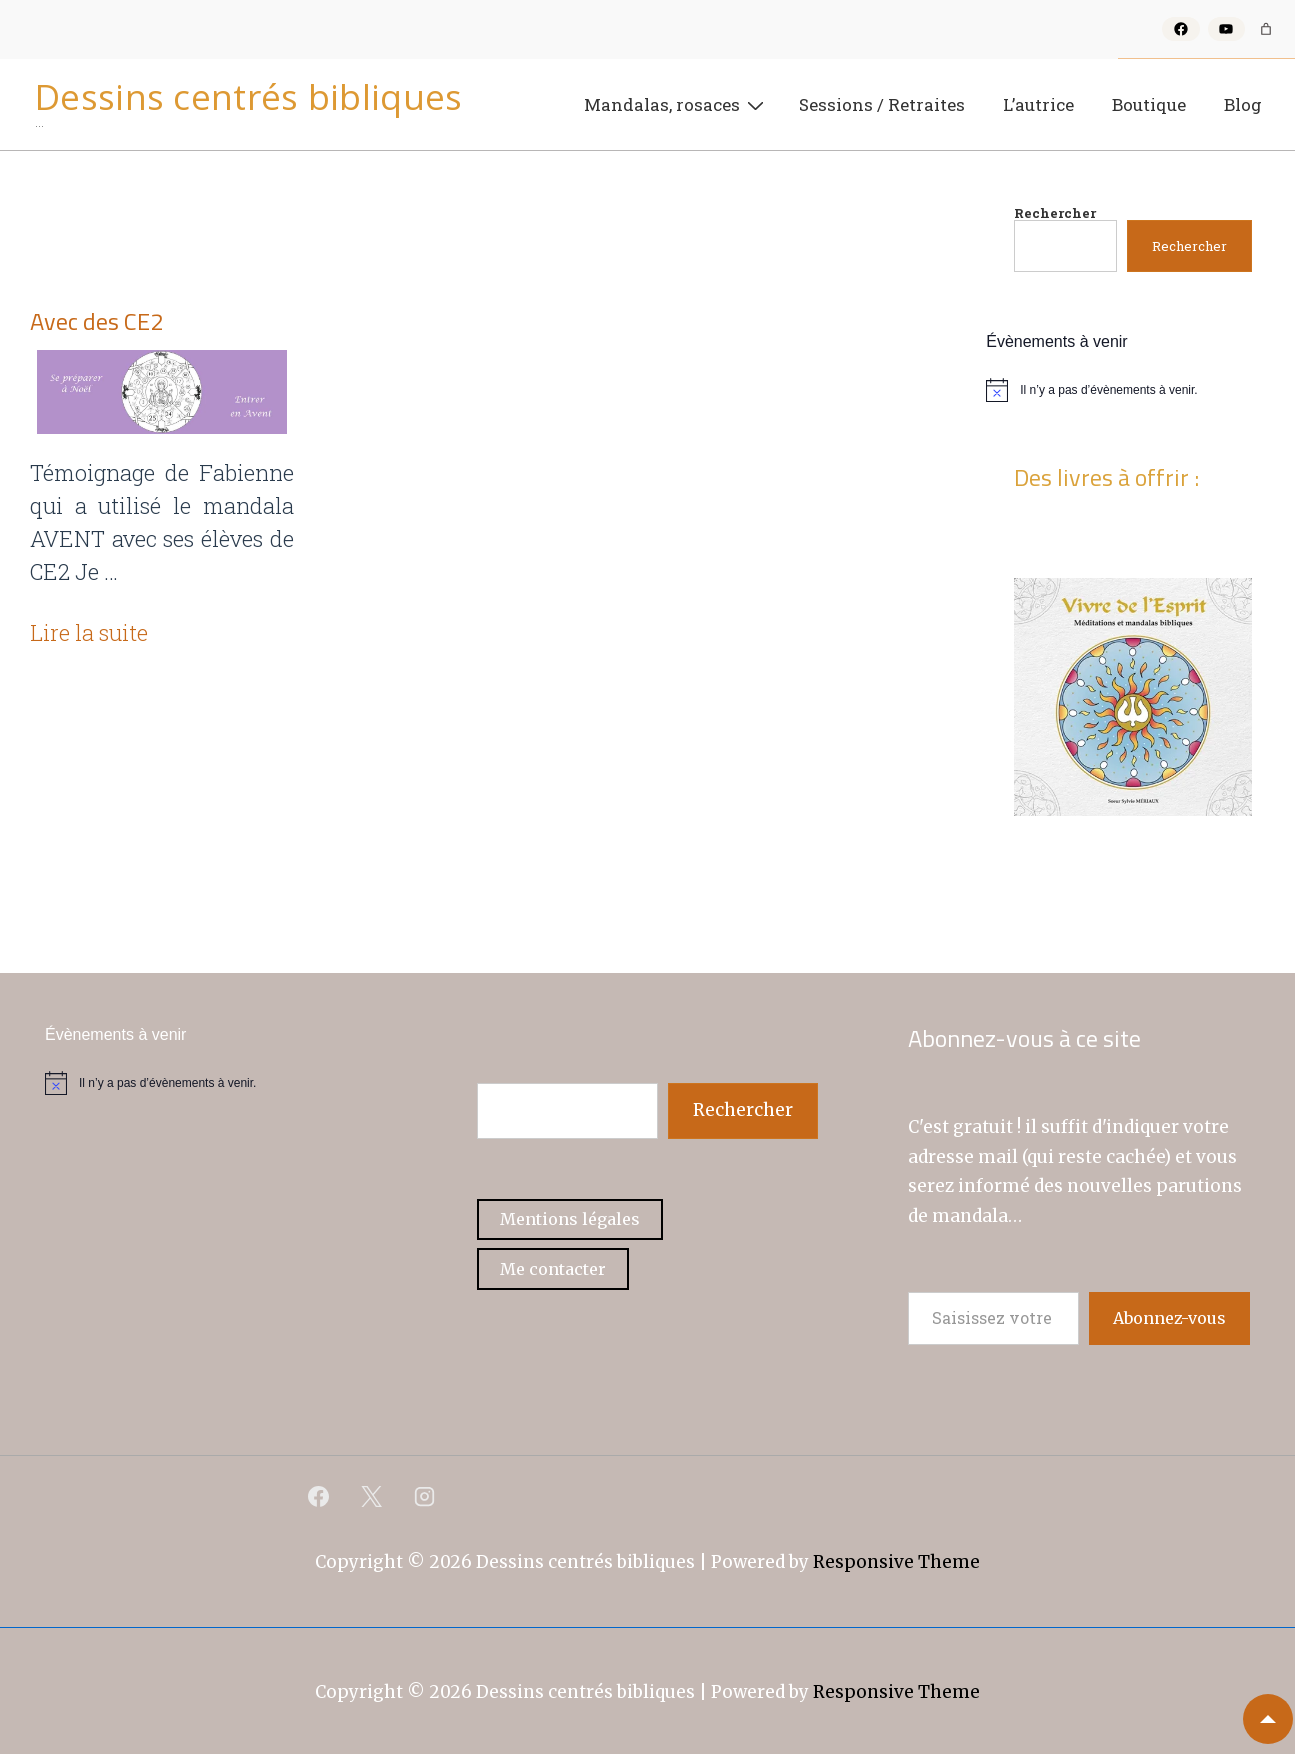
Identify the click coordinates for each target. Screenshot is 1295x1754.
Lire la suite (89, 632)
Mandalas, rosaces (676, 104)
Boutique (1149, 104)
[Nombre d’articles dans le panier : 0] (1266, 29)
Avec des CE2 (96, 321)
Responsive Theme (896, 1562)
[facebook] (319, 1497)
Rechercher (1055, 213)
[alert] (1133, 390)
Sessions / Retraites (882, 104)
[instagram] (425, 1497)
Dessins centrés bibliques (249, 96)
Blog (1243, 104)
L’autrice (1038, 104)
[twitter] (372, 1497)
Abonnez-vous (1169, 1318)
